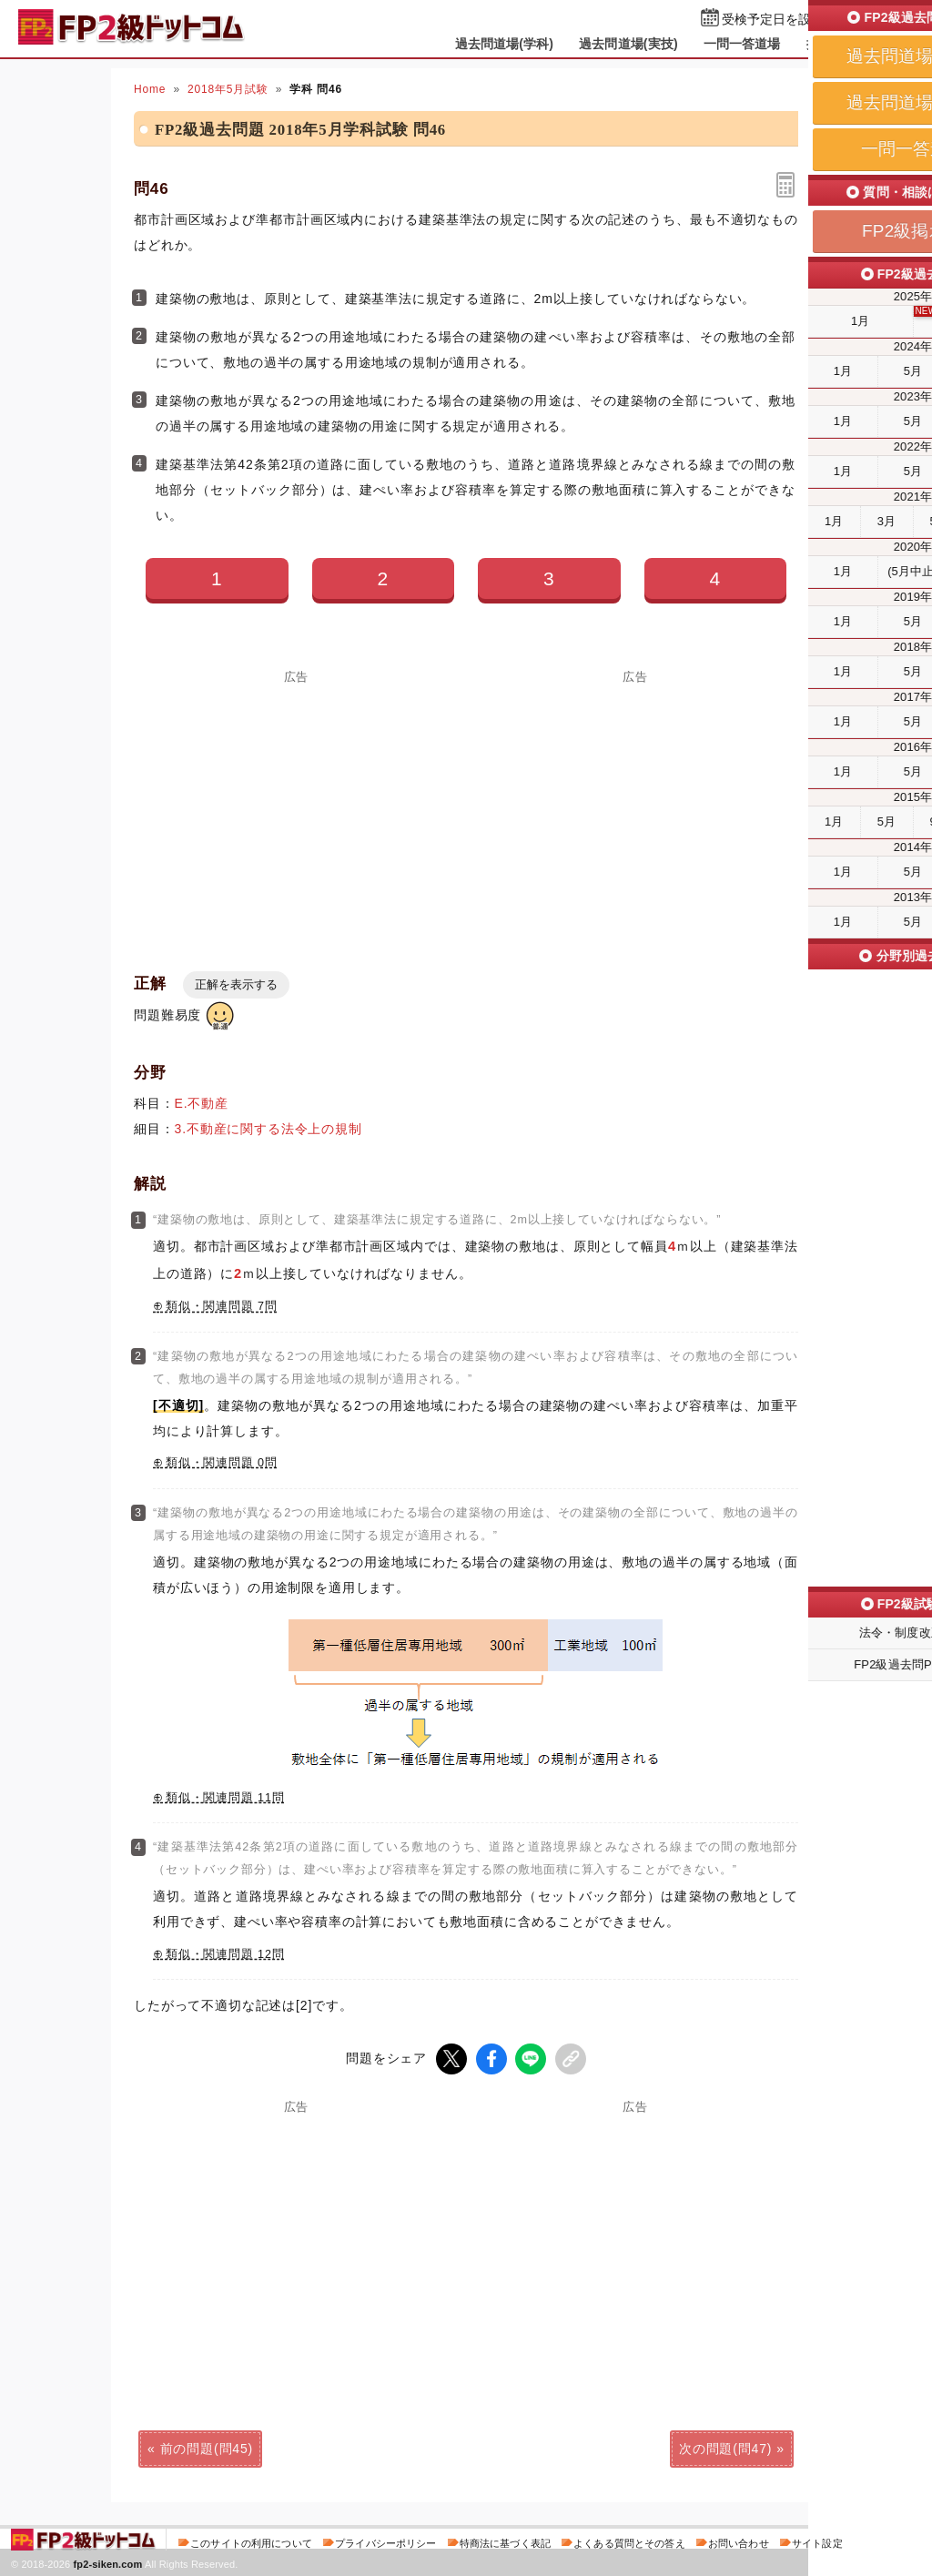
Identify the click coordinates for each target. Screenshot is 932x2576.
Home (150, 89)
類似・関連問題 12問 (225, 1954)
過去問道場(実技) (628, 43)
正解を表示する (236, 984)
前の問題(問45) (206, 2448)
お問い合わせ (738, 2543)
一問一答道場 (742, 43)
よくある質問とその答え (629, 2543)
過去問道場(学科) (504, 43)
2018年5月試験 (227, 89)
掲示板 (825, 43)
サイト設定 (817, 2543)
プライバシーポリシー (385, 2543)
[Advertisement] (297, 810)
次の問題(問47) (725, 2448)
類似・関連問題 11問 (225, 1797)
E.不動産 (201, 1103)
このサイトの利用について (251, 2543)
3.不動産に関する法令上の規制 (268, 1128)
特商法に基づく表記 (505, 2543)
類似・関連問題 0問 (222, 1462)
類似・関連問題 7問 (222, 1306)
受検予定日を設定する (786, 19)
